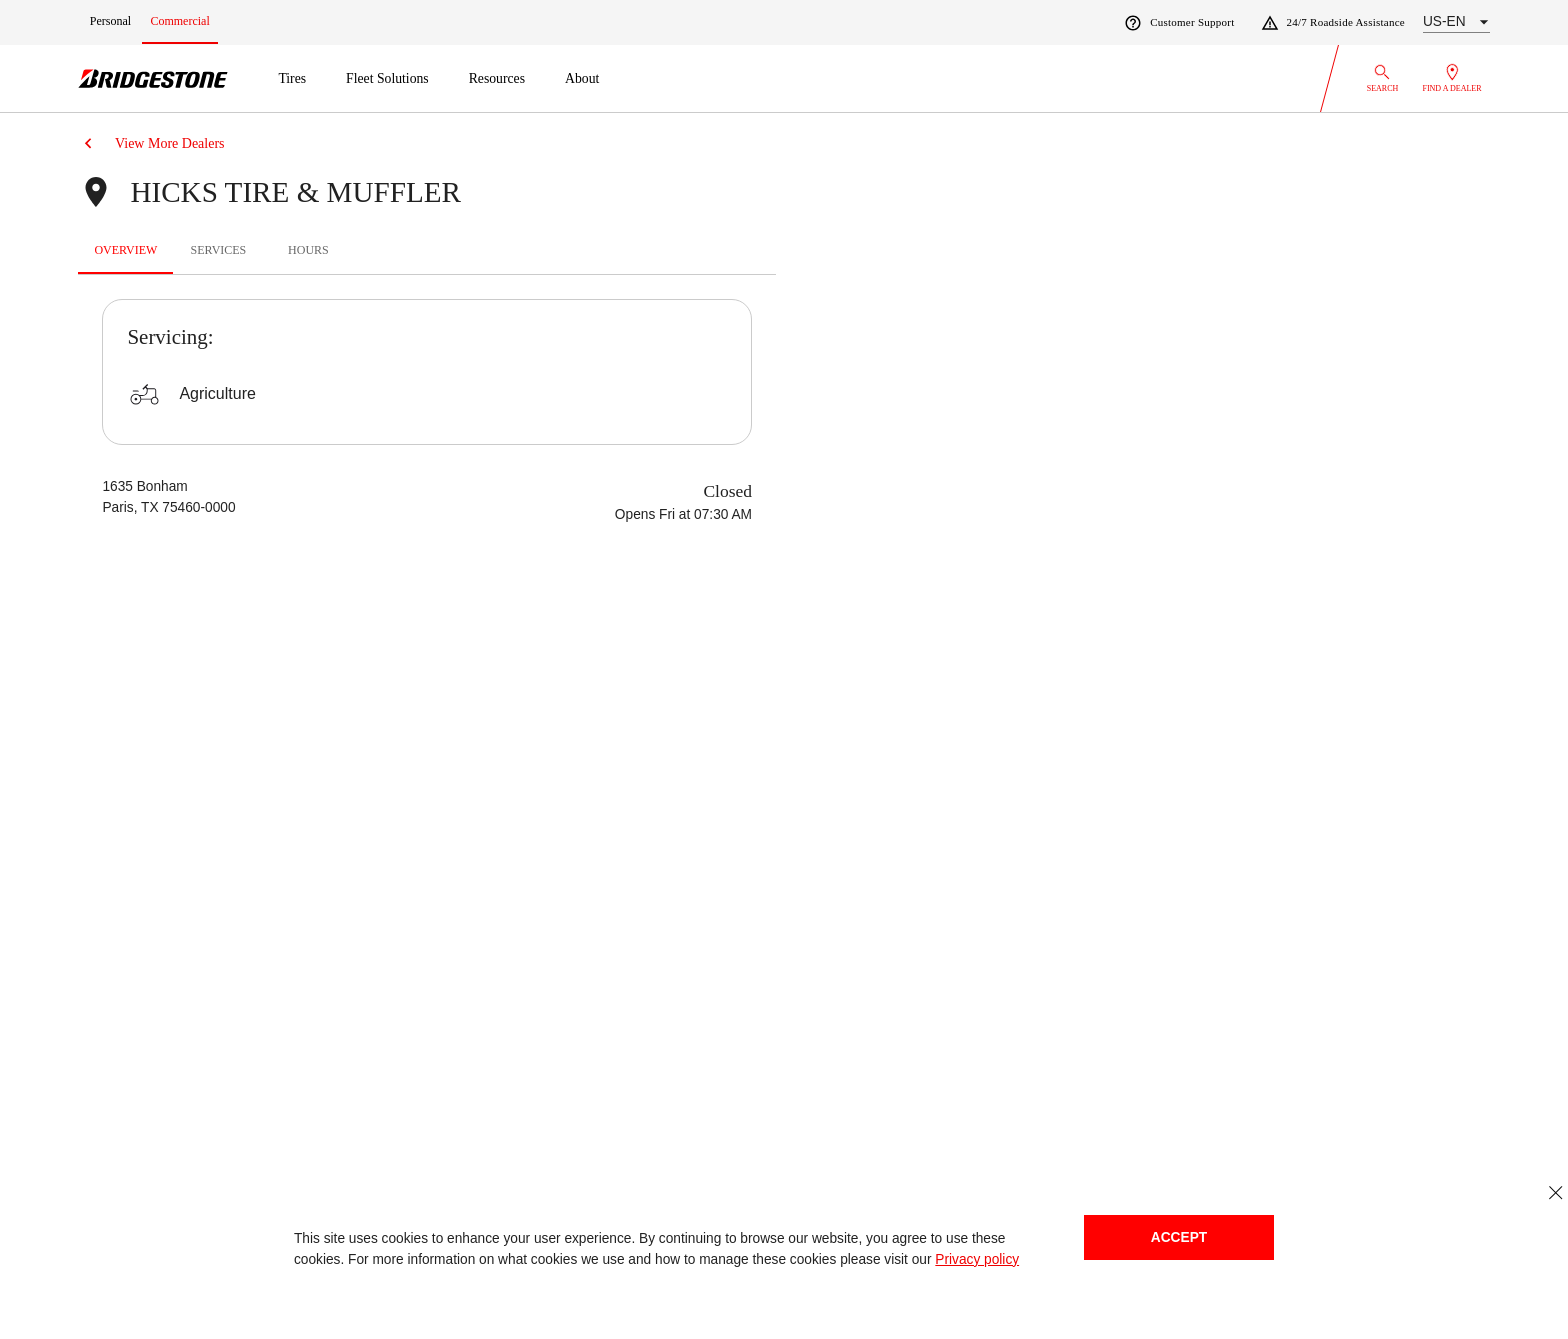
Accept (1179, 1237)
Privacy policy (977, 1259)
